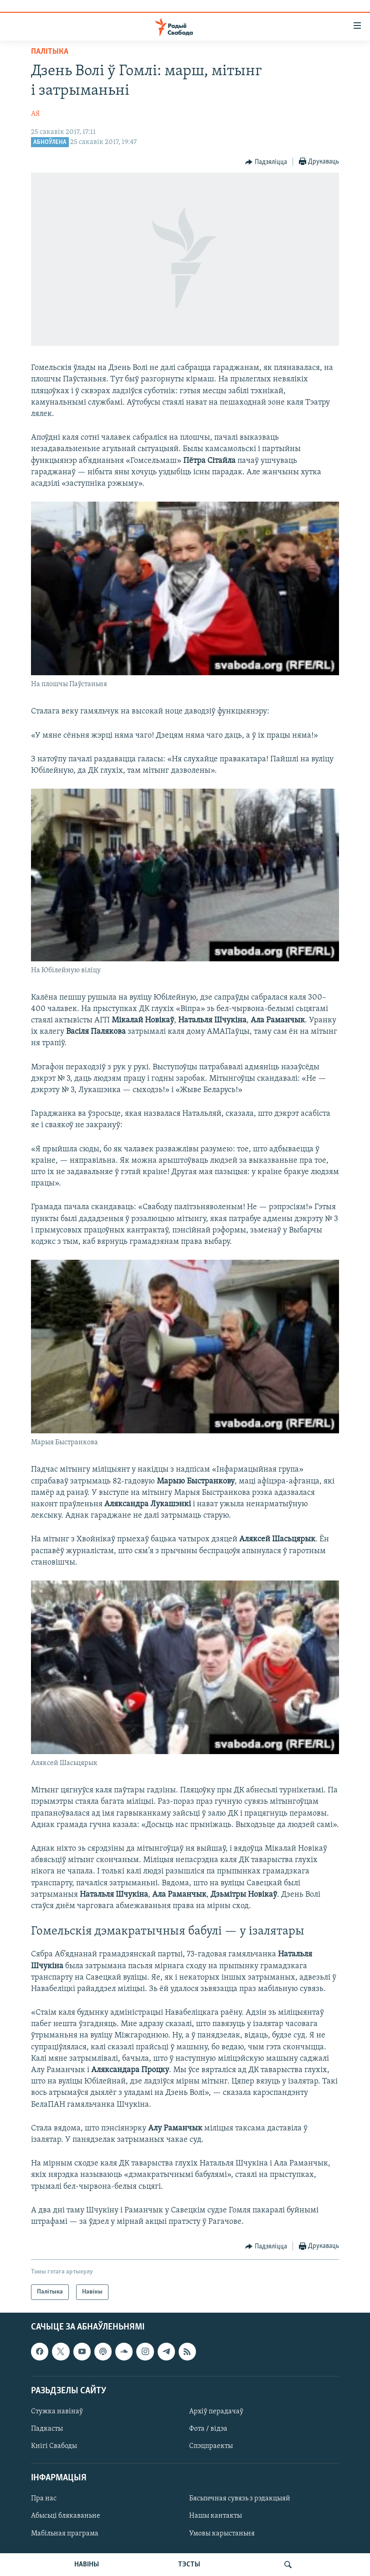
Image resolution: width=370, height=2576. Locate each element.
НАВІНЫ (86, 2564)
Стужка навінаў (57, 2411)
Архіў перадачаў (216, 2411)
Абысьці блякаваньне (65, 2516)
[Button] (266, 162)
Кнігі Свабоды (54, 2446)
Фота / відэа (208, 2428)
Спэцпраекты (211, 2446)
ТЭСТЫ (189, 2564)
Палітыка (49, 51)
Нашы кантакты (215, 2516)
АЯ (35, 114)
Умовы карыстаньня (222, 2533)
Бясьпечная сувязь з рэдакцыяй (239, 2499)
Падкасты (47, 2428)
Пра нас (44, 2499)
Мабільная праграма (64, 2533)
